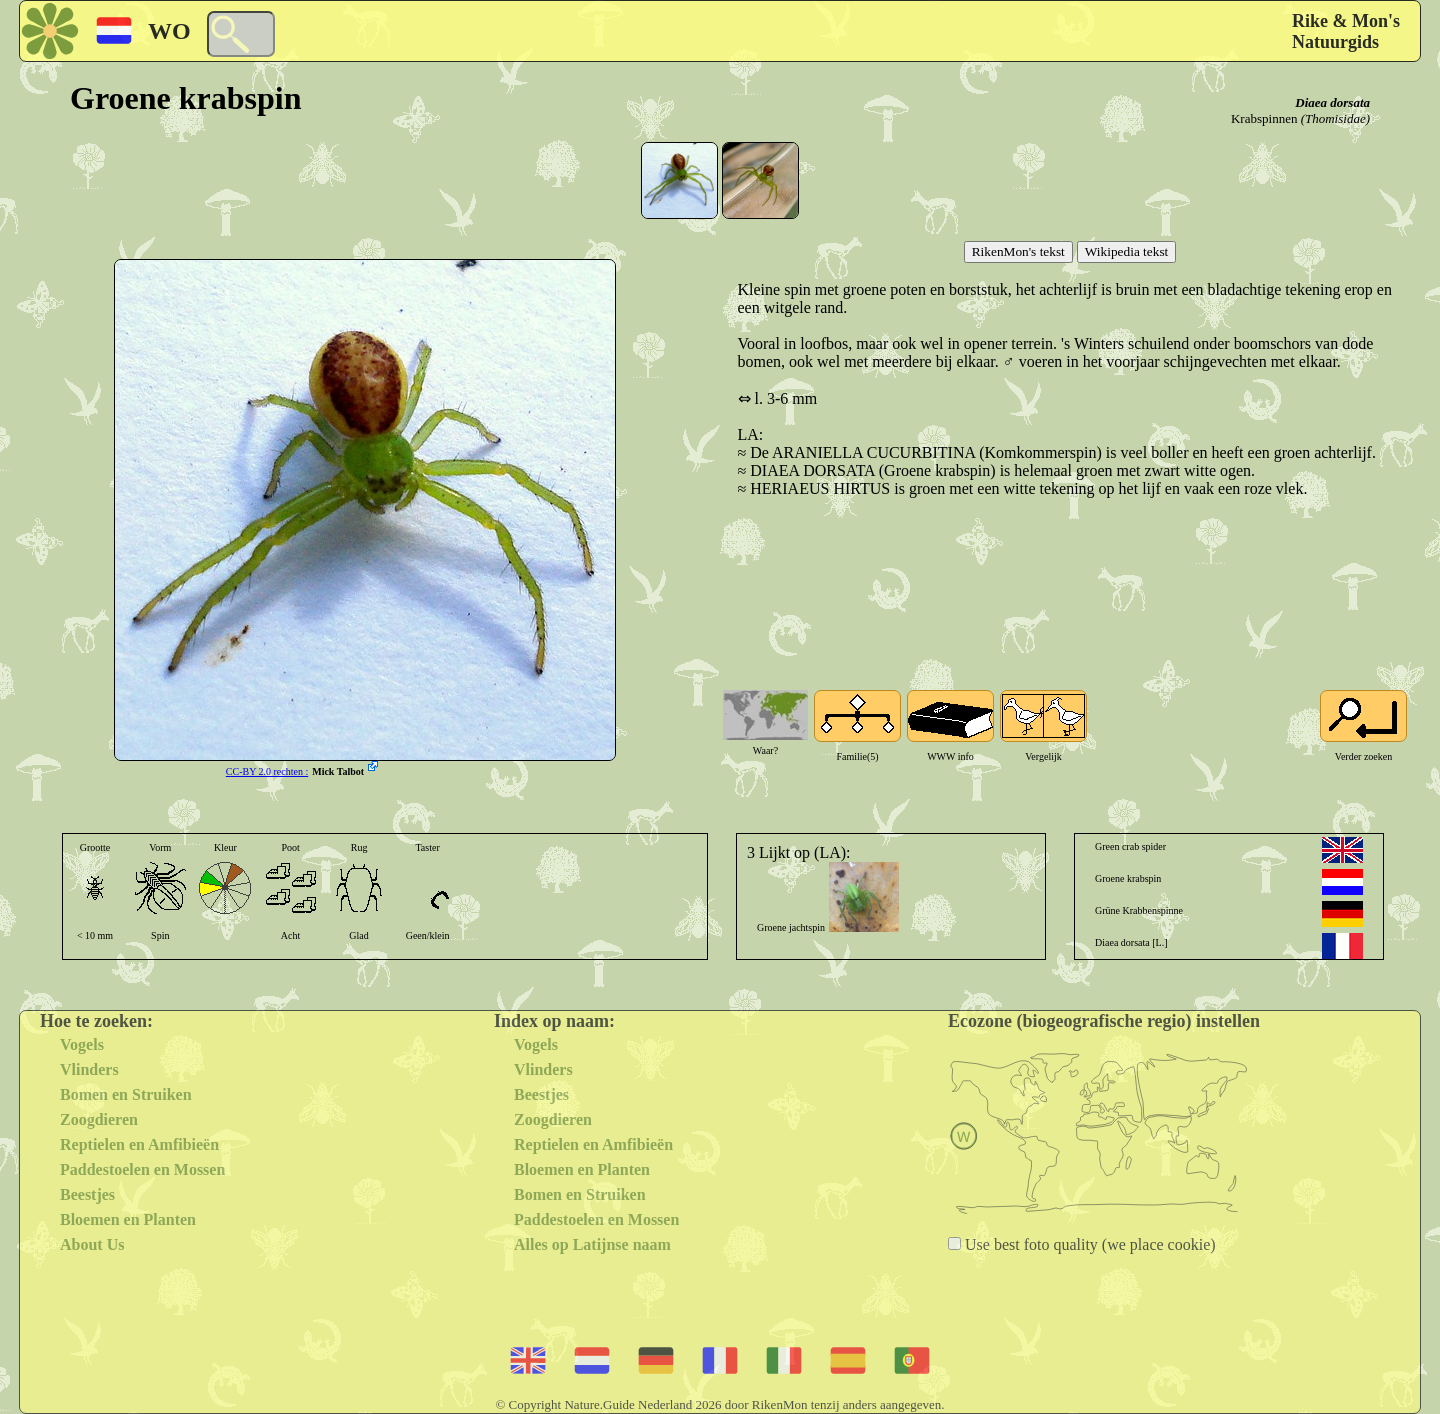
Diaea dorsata (1332, 102)
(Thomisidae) (1335, 118)
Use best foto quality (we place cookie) (1088, 1244)
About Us (92, 1244)
